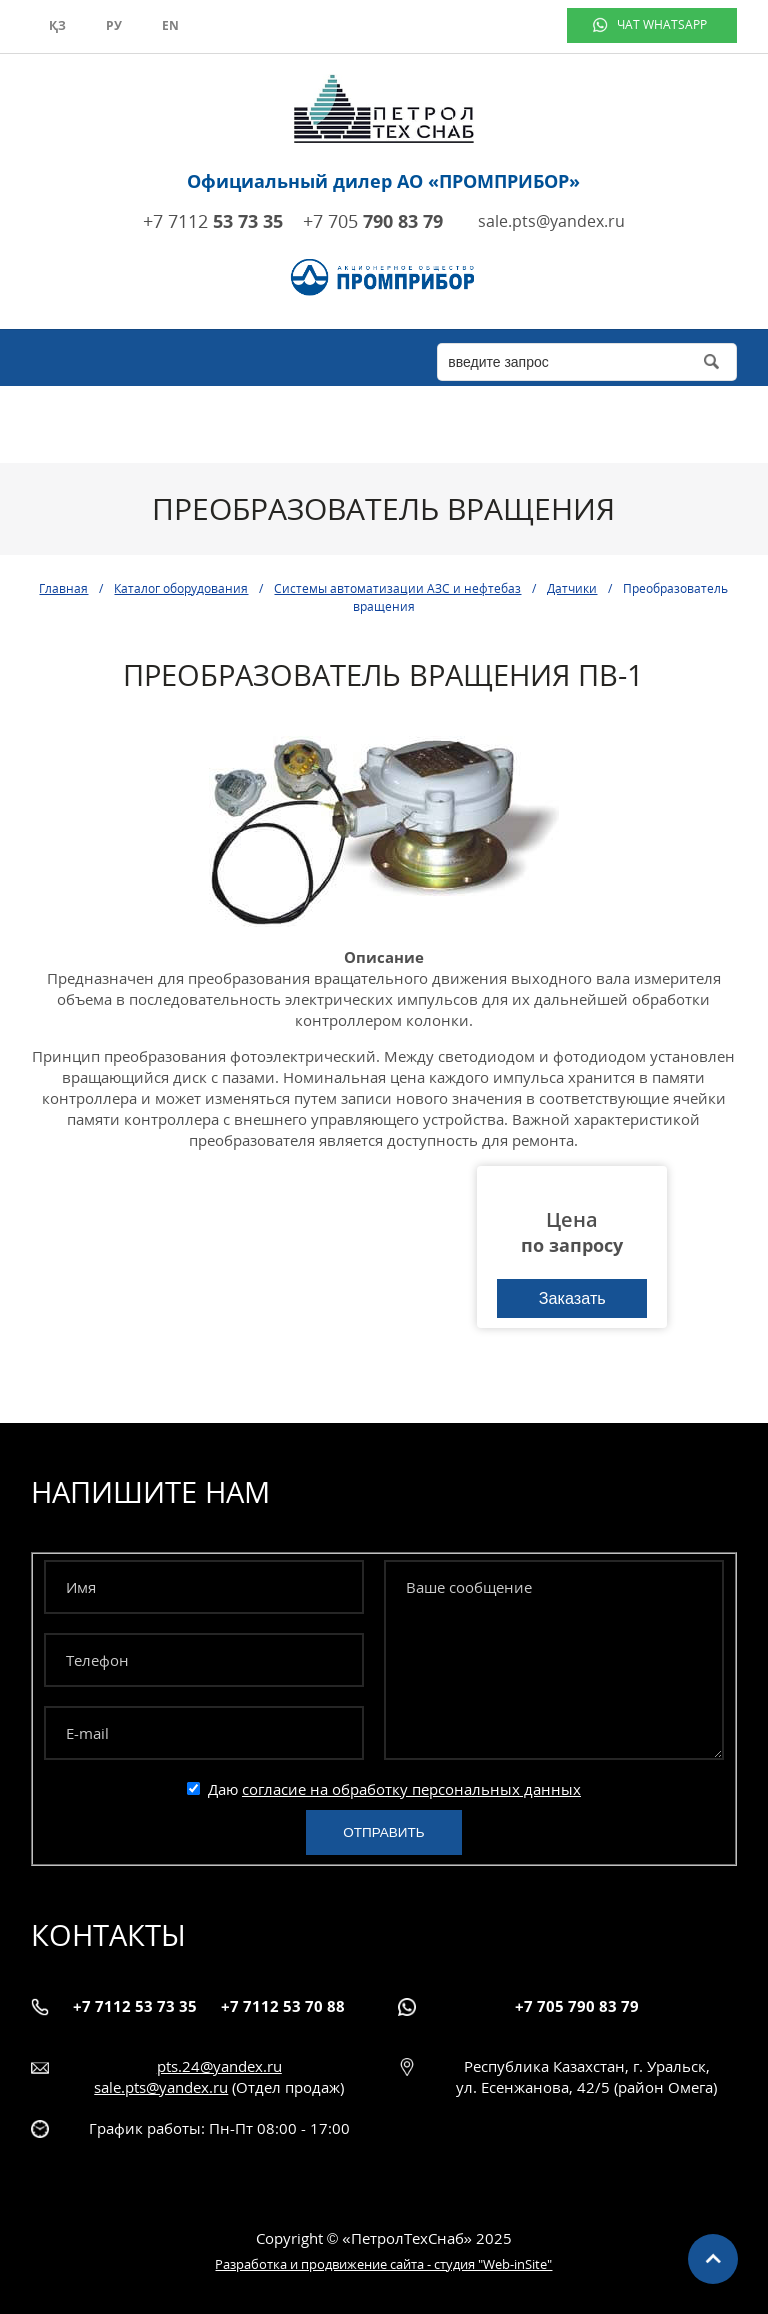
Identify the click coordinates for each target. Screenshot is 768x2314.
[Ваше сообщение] (554, 1660)
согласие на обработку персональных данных (411, 1789)
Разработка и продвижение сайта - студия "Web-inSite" (383, 2264)
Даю (384, 1789)
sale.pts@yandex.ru (551, 221)
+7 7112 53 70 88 (283, 2006)
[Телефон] (204, 1660)
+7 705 (373, 221)
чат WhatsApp (662, 24)
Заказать (572, 1298)
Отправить (383, 1832)
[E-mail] (204, 1733)
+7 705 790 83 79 (577, 2006)
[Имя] (204, 1587)
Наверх (713, 2259)
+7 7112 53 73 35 (135, 2006)
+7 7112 (213, 221)
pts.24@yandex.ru (219, 2066)
